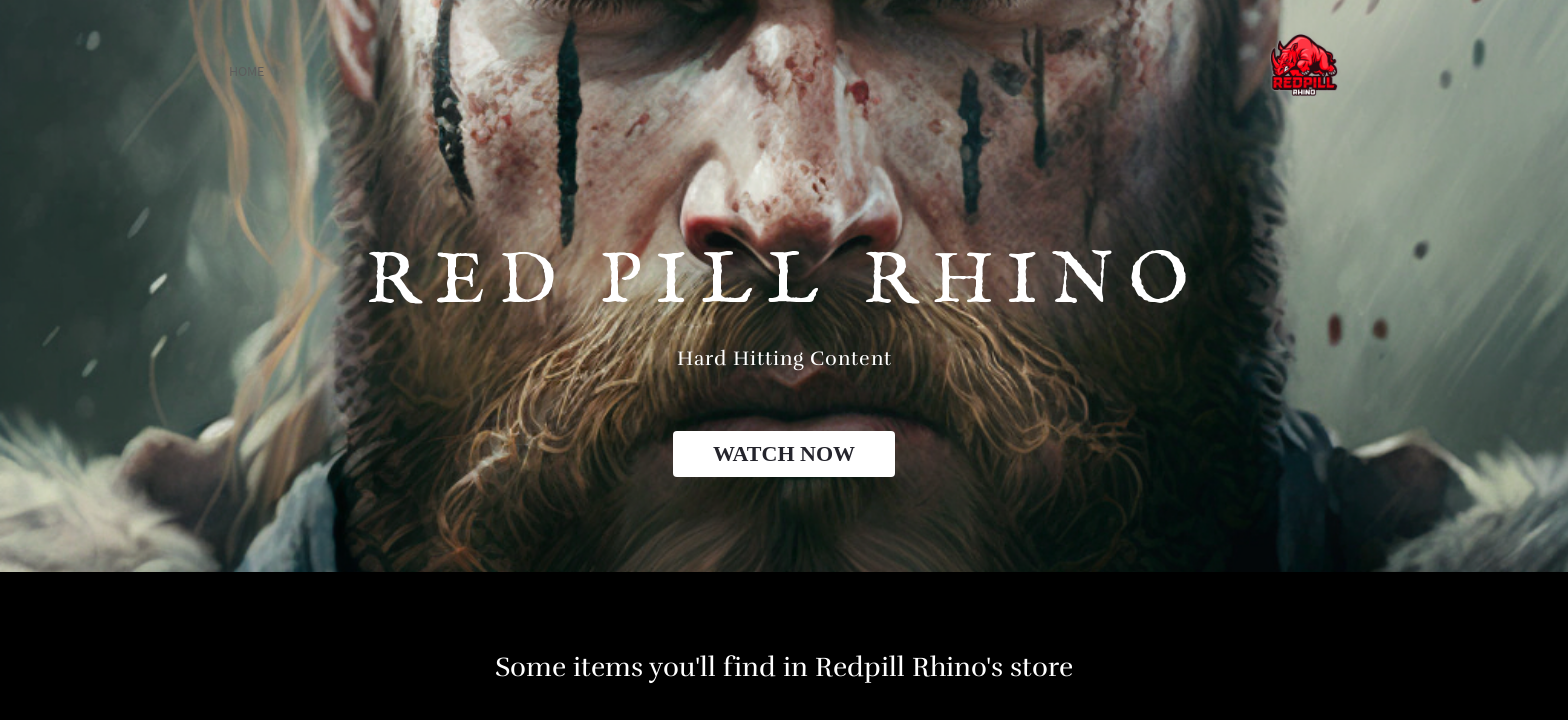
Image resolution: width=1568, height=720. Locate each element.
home (246, 71)
